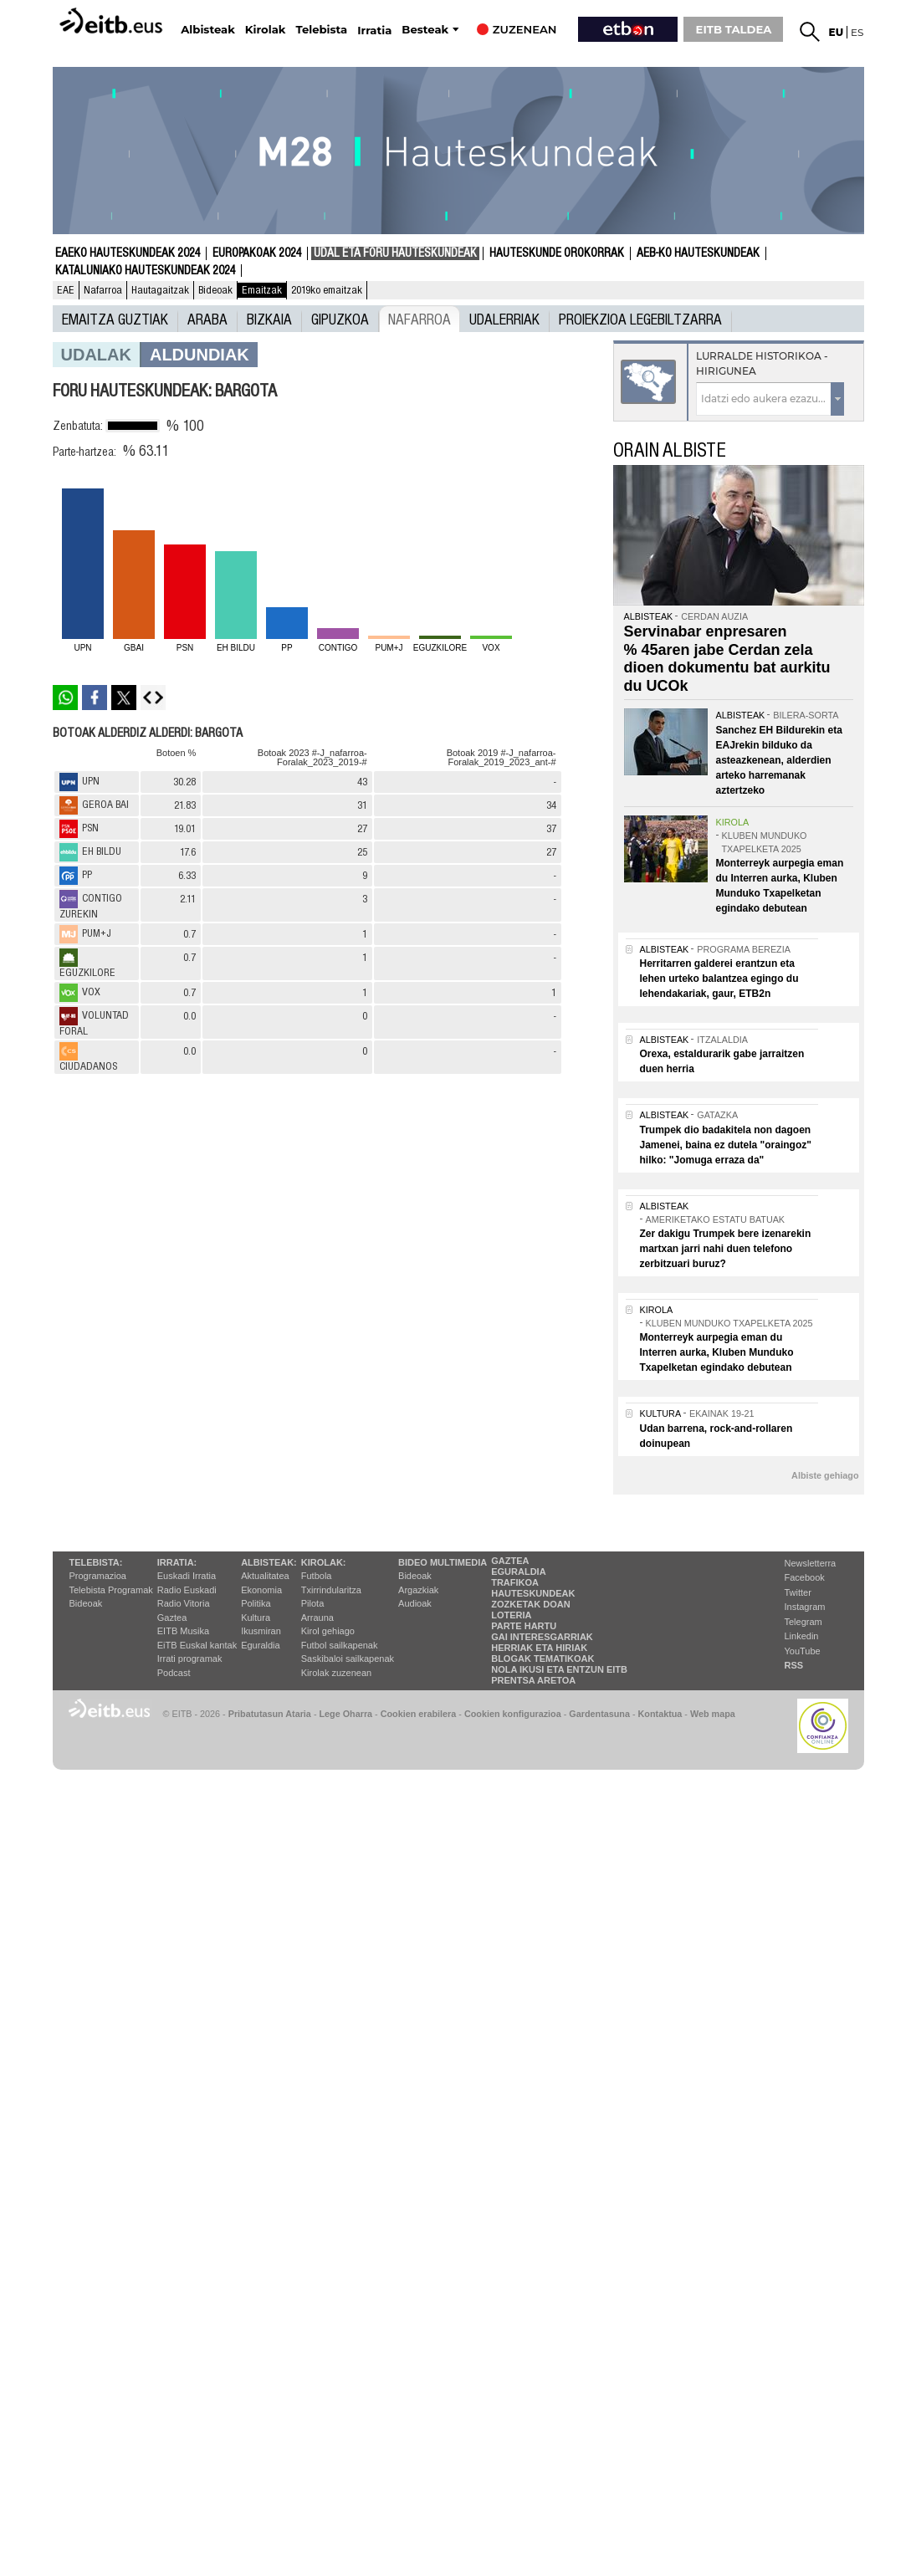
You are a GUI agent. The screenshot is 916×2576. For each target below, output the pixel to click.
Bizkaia (269, 318)
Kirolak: (323, 1562)
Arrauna (317, 1618)
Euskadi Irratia (186, 1576)
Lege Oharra (346, 1714)
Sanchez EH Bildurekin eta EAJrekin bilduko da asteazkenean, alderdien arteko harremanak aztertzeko (779, 760)
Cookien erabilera (419, 1714)
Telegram (803, 1622)
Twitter (798, 1592)
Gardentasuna (599, 1714)
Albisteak (208, 29)
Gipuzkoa (340, 318)
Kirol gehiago (328, 1631)
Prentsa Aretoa (533, 1680)
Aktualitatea (265, 1576)
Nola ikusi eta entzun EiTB (559, 1669)
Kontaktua (660, 1714)
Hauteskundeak (533, 1593)
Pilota (313, 1603)
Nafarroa (103, 290)
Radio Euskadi (187, 1590)
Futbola (316, 1576)
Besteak (425, 29)
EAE (65, 290)
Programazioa (97, 1576)
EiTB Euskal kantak (197, 1645)
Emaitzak (262, 290)
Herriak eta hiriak (539, 1648)
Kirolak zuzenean (336, 1673)
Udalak (96, 354)
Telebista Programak (111, 1590)
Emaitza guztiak (115, 318)
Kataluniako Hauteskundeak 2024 (145, 271)
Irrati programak (190, 1658)
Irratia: (177, 1562)
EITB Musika (183, 1631)
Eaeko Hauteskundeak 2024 (127, 253)
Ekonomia (261, 1590)
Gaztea (172, 1618)
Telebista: (96, 1562)
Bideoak (215, 290)
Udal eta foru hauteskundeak (395, 253)
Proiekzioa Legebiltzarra (640, 318)
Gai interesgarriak (542, 1637)
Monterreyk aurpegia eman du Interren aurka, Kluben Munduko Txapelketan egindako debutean (717, 1352)
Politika (255, 1603)
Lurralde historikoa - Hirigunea (762, 363)
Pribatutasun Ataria (269, 1714)
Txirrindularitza (331, 1590)
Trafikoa (515, 1582)
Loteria (511, 1615)
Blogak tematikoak (542, 1658)
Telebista (321, 29)
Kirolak (265, 29)
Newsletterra (811, 1563)
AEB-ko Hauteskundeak (698, 253)
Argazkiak (418, 1590)
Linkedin (802, 1636)
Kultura (255, 1618)
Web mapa (712, 1714)
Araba (207, 318)
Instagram (805, 1607)
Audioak (415, 1603)
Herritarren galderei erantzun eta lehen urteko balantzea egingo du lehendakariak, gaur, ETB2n (719, 978)
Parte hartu (523, 1626)
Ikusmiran (261, 1631)
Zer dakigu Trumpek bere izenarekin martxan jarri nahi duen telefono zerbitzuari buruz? (725, 1249)
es (857, 32)
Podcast (174, 1673)
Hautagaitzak (160, 290)
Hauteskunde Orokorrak (556, 253)
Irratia (374, 30)
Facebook (805, 1577)
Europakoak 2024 (256, 253)
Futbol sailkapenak (339, 1645)
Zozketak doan (531, 1604)
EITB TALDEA (734, 29)
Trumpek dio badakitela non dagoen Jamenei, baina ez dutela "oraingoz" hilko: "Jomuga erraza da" (725, 1145)
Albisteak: (269, 1562)
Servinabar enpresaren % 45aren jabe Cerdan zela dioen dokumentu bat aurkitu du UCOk (727, 658)
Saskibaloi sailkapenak (347, 1658)
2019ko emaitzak (326, 290)
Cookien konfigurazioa (512, 1714)
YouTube (803, 1651)
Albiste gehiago (824, 1475)
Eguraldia (260, 1645)
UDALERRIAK (504, 318)
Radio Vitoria (183, 1603)
